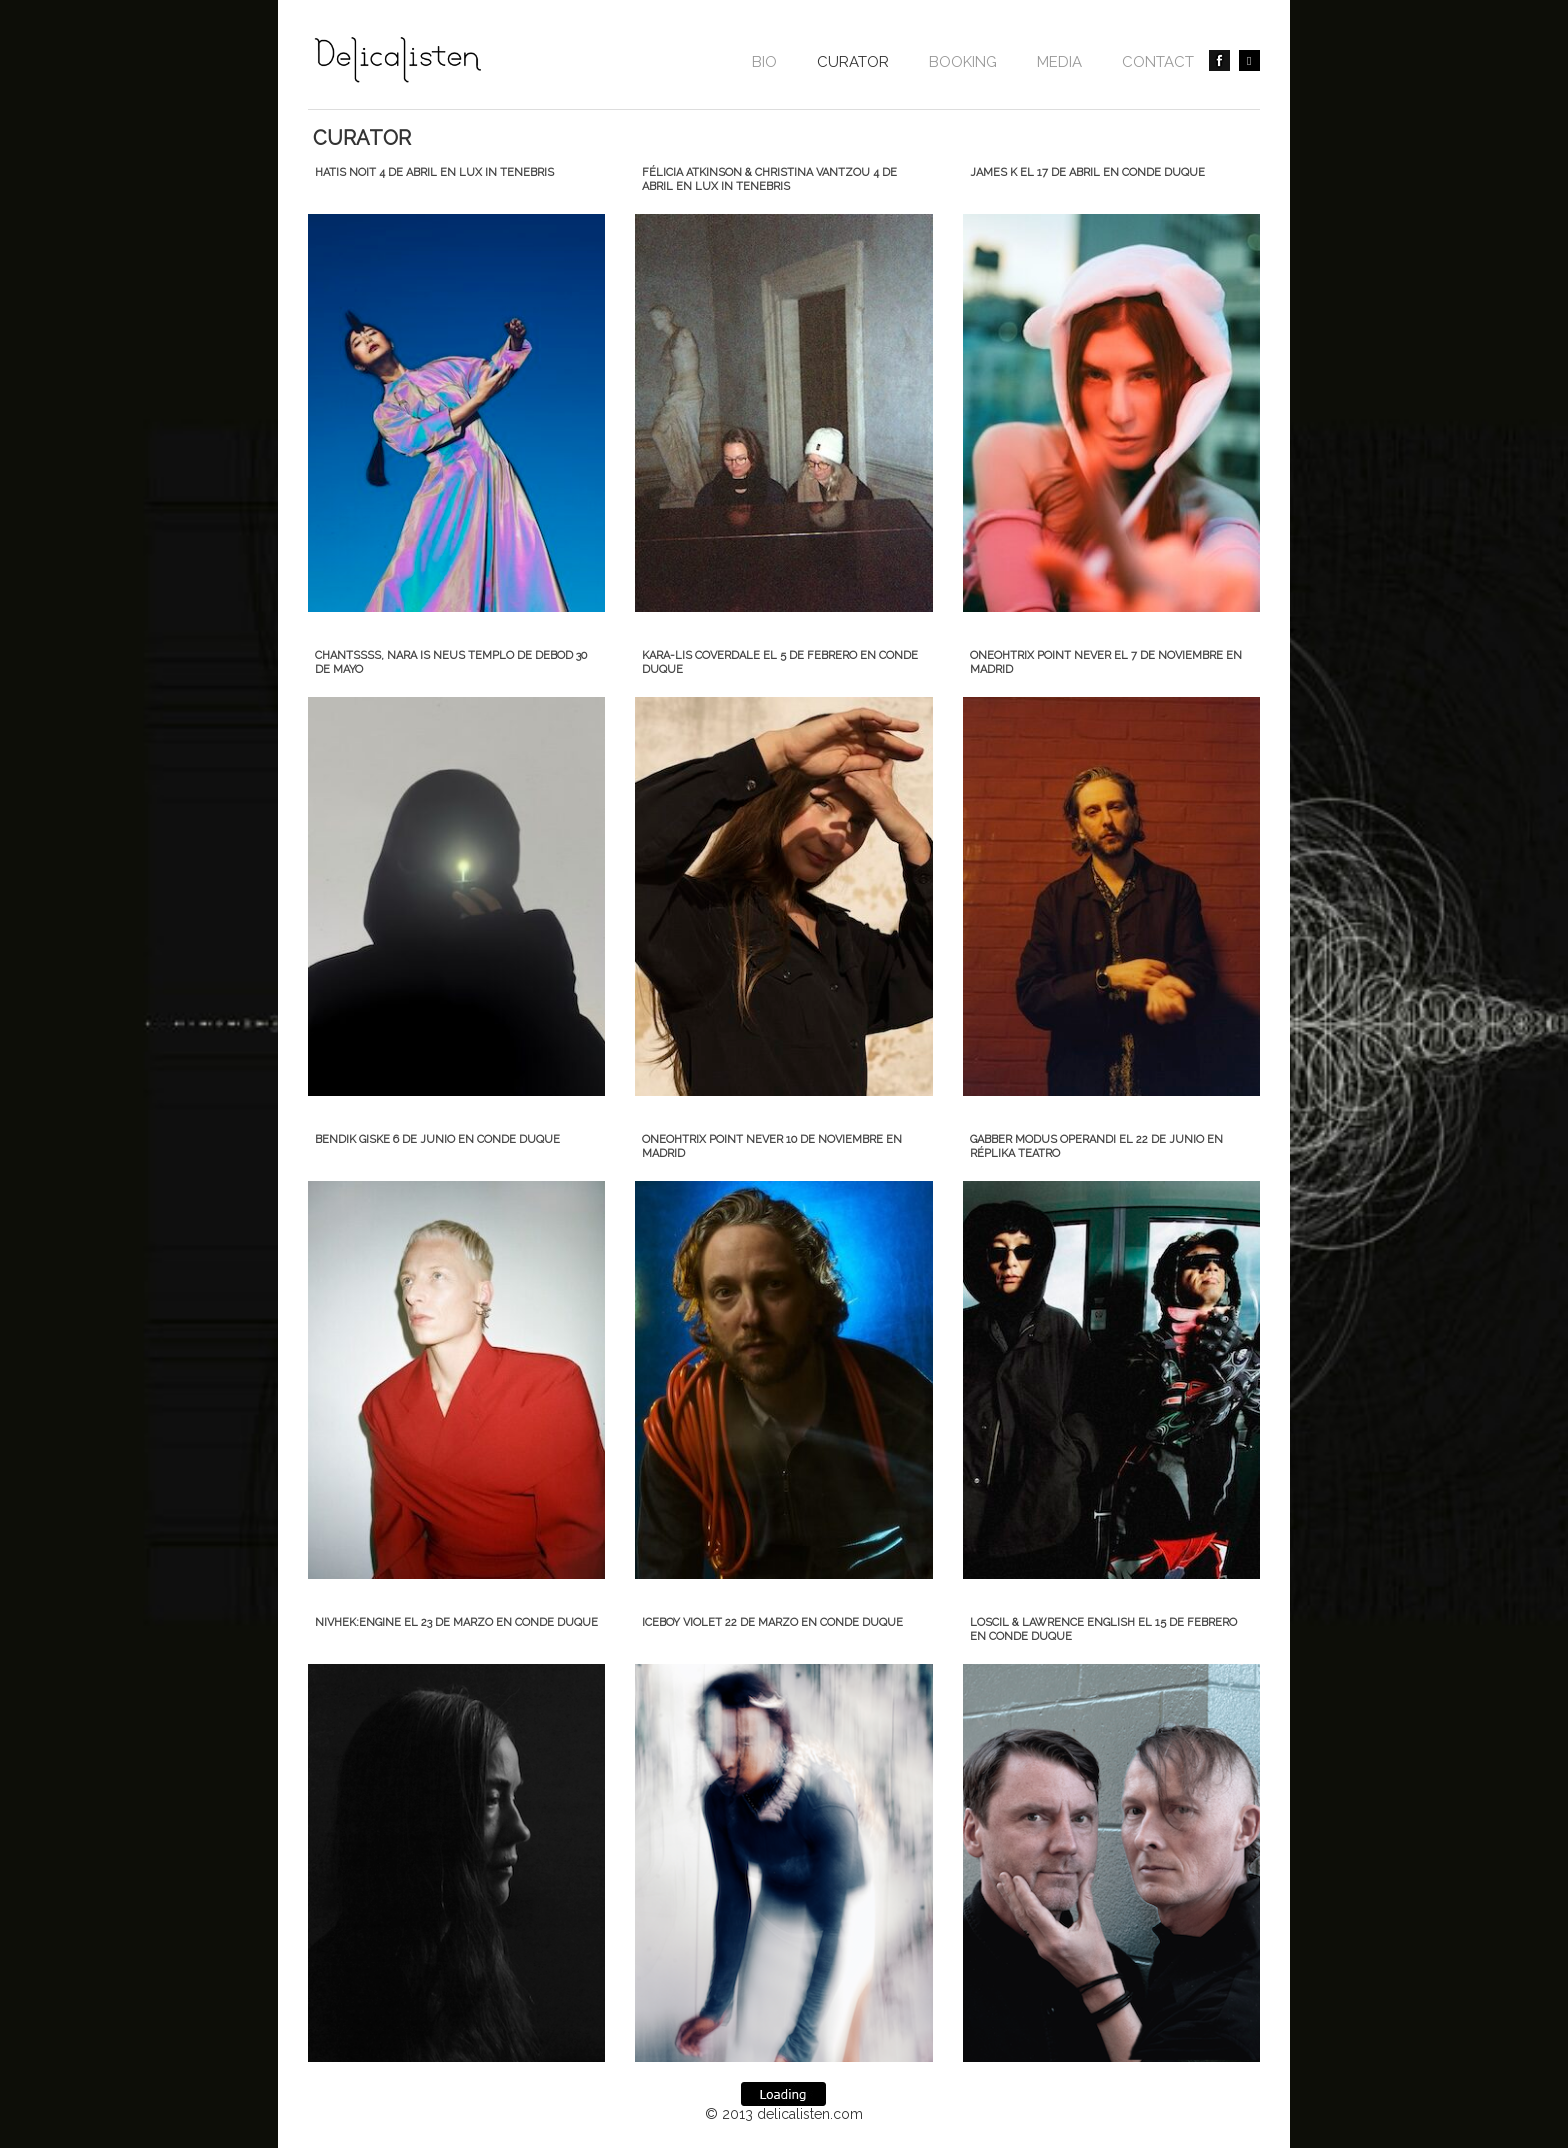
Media (1059, 62)
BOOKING (963, 62)
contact (1158, 62)
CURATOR (853, 62)
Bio (764, 62)
